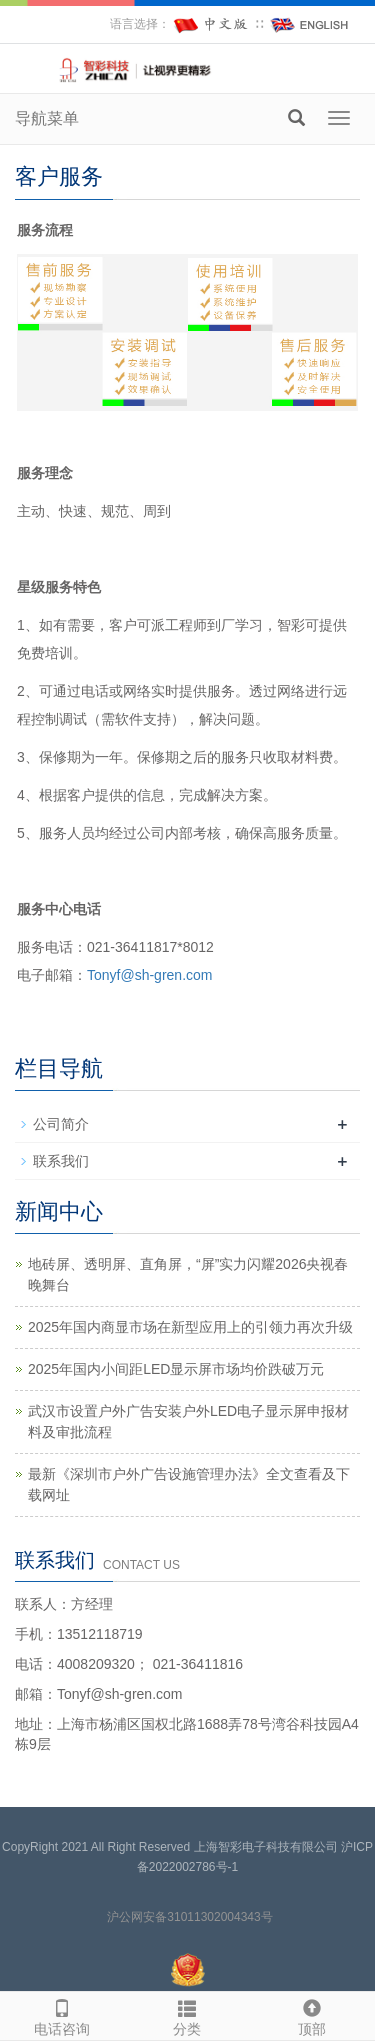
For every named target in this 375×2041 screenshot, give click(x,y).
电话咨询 (62, 2015)
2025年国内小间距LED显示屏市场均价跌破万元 (176, 1369)
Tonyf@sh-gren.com (149, 975)
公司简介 (61, 1124)
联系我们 (61, 1161)
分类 (187, 2015)
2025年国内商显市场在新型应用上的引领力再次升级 (190, 1327)
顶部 (312, 2015)
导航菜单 (47, 118)
